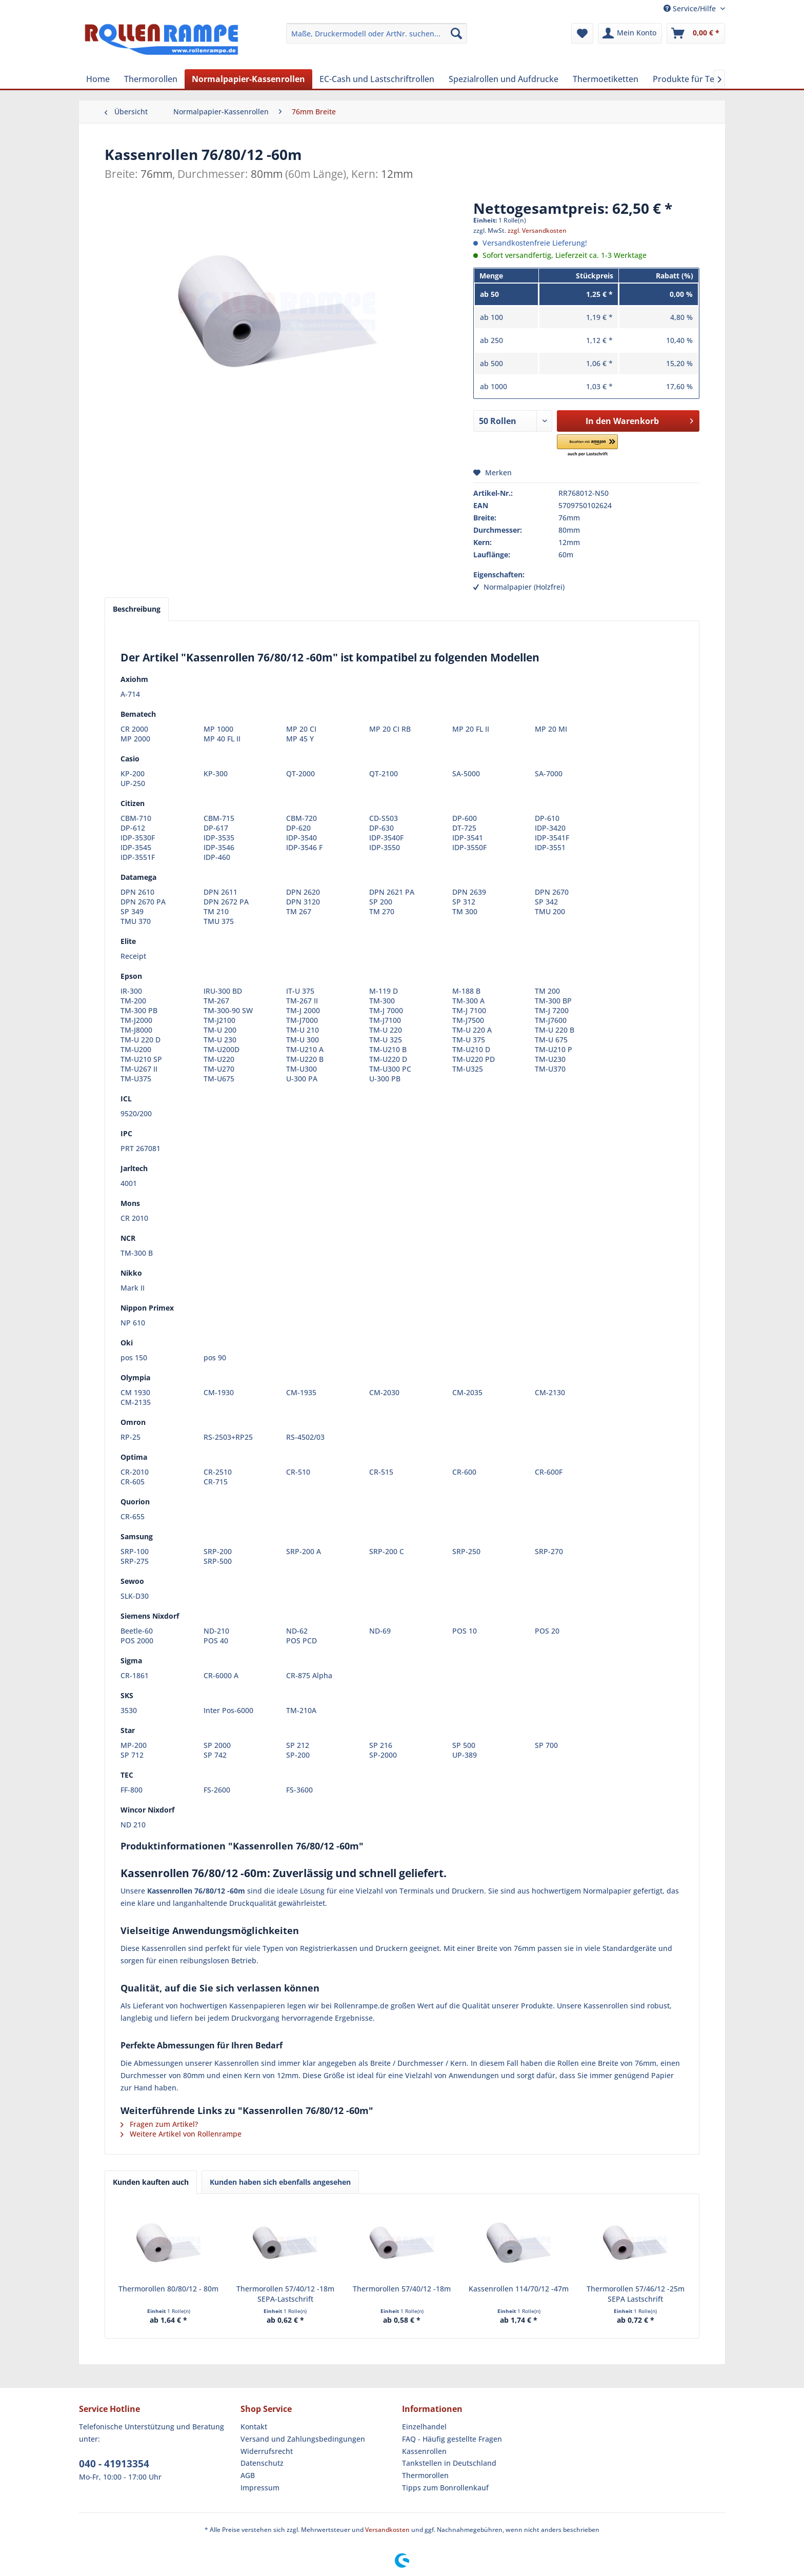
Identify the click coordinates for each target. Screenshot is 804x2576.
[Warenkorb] (696, 33)
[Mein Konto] (630, 33)
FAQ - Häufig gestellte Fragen (452, 2439)
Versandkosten (387, 2529)
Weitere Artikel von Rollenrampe (181, 2134)
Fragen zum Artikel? (159, 2124)
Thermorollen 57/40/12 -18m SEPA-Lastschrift (285, 2294)
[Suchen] (456, 33)
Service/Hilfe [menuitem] (691, 8)
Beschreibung (136, 609)
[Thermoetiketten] (606, 79)
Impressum (259, 2487)
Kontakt (253, 2426)
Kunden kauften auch (151, 2182)
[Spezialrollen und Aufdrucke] (503, 79)
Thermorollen (425, 2475)
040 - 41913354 (114, 2463)
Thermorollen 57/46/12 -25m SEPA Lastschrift (636, 2294)
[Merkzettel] (582, 33)
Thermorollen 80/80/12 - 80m (168, 2288)
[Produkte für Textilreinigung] (708, 79)
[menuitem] (376, 33)
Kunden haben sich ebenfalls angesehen (280, 2182)
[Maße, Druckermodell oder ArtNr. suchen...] (376, 33)
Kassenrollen (424, 2451)
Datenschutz (262, 2463)
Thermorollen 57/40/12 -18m (402, 2288)
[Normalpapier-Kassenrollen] (248, 79)
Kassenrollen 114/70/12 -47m (519, 2288)
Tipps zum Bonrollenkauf (445, 2487)
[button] (602, 445)
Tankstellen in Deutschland (449, 2463)
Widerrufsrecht (266, 2451)
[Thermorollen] (151, 79)
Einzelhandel (424, 2426)
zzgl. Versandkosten (537, 230)
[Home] (98, 79)
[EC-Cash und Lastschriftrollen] (376, 79)
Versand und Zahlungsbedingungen (302, 2439)
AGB (247, 2475)
